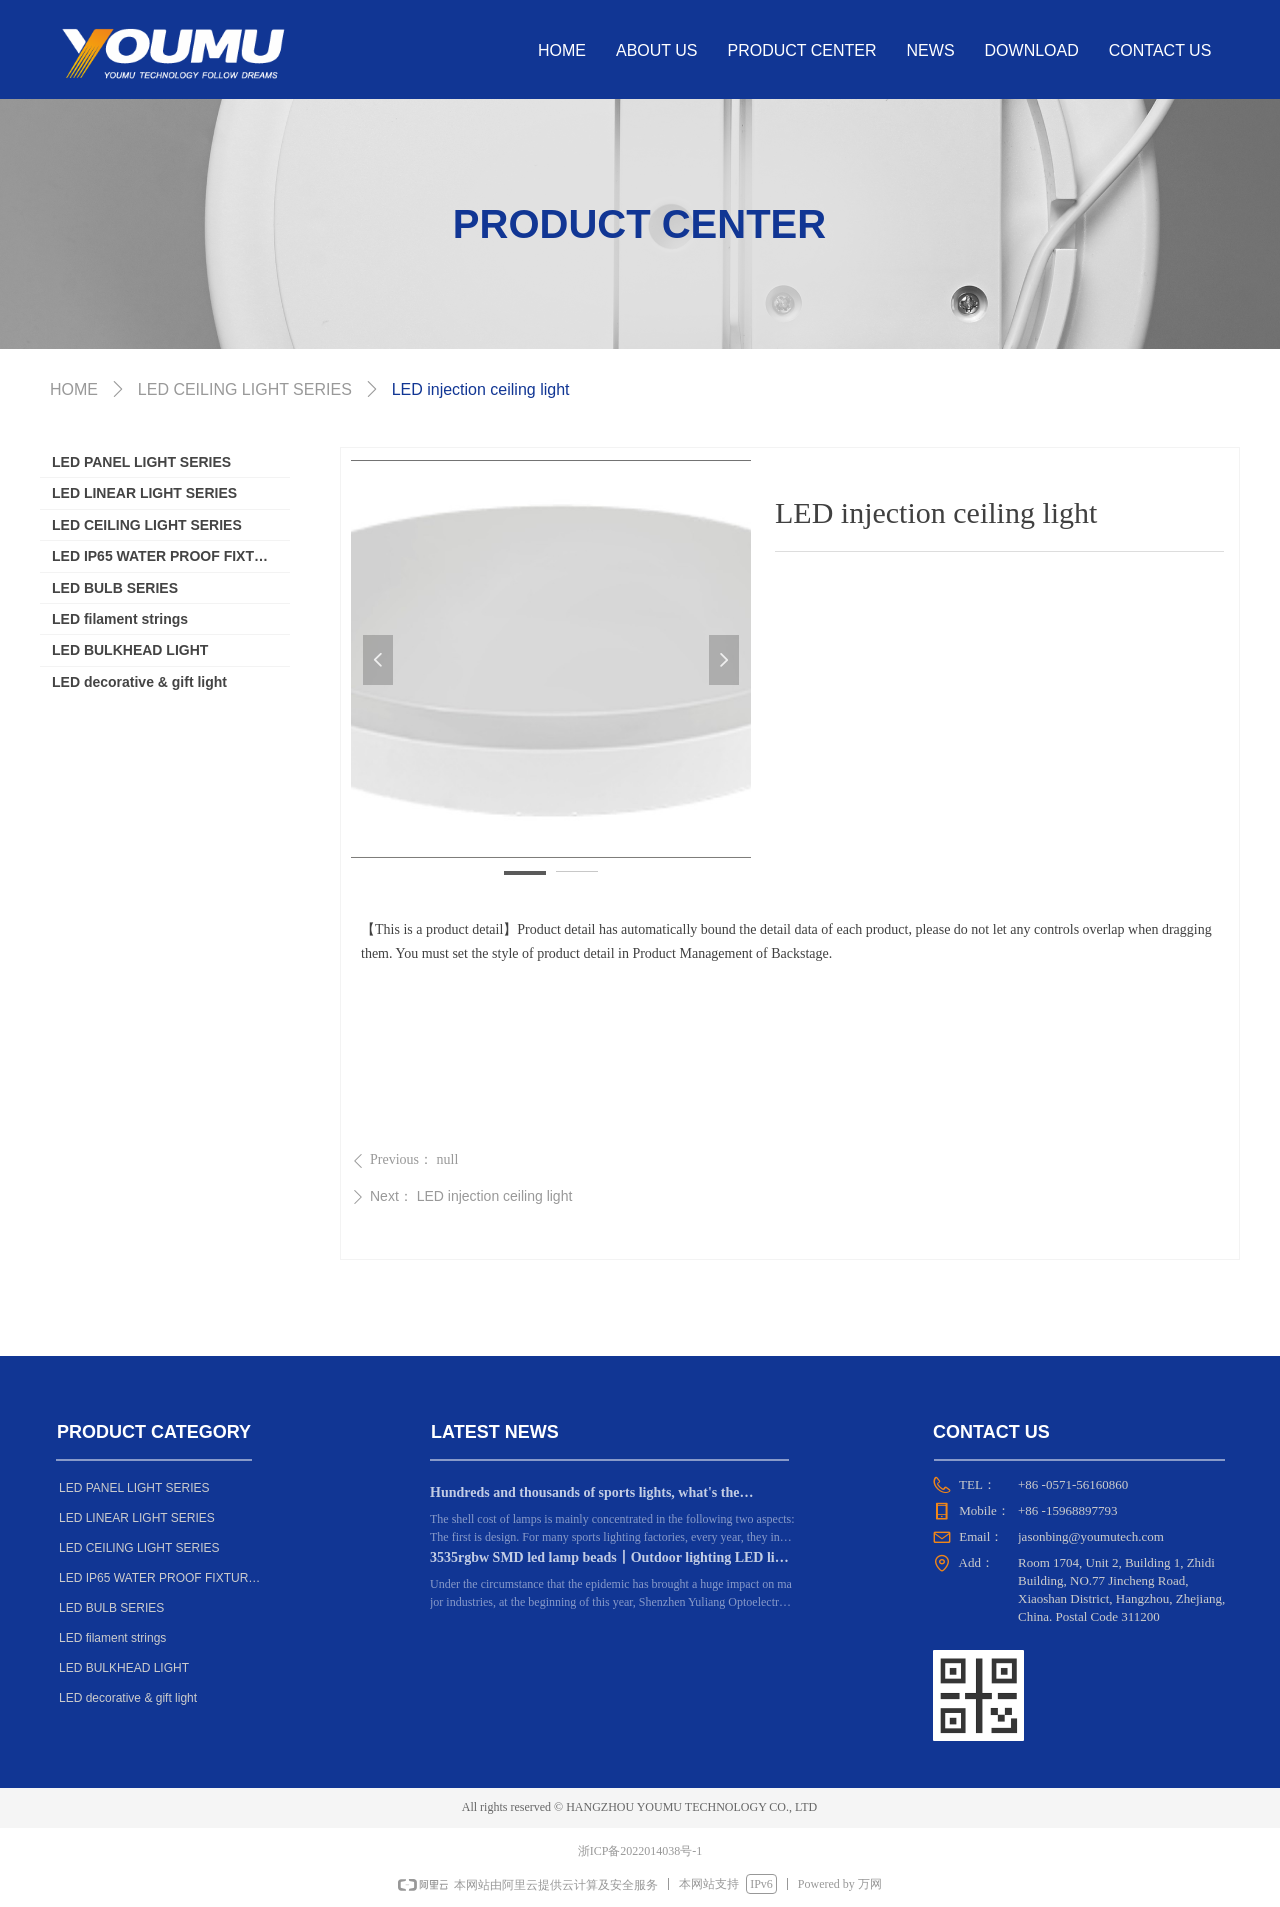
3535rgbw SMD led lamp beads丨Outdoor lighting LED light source (612, 1560)
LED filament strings (120, 619)
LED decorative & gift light (139, 682)
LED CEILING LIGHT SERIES (147, 525)
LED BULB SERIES (115, 588)
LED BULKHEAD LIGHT (130, 650)
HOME (74, 389)
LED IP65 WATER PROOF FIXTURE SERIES (171, 556)
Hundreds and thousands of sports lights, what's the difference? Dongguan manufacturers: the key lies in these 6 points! (608, 1495)
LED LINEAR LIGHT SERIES (144, 493)
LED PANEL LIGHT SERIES (141, 462)
